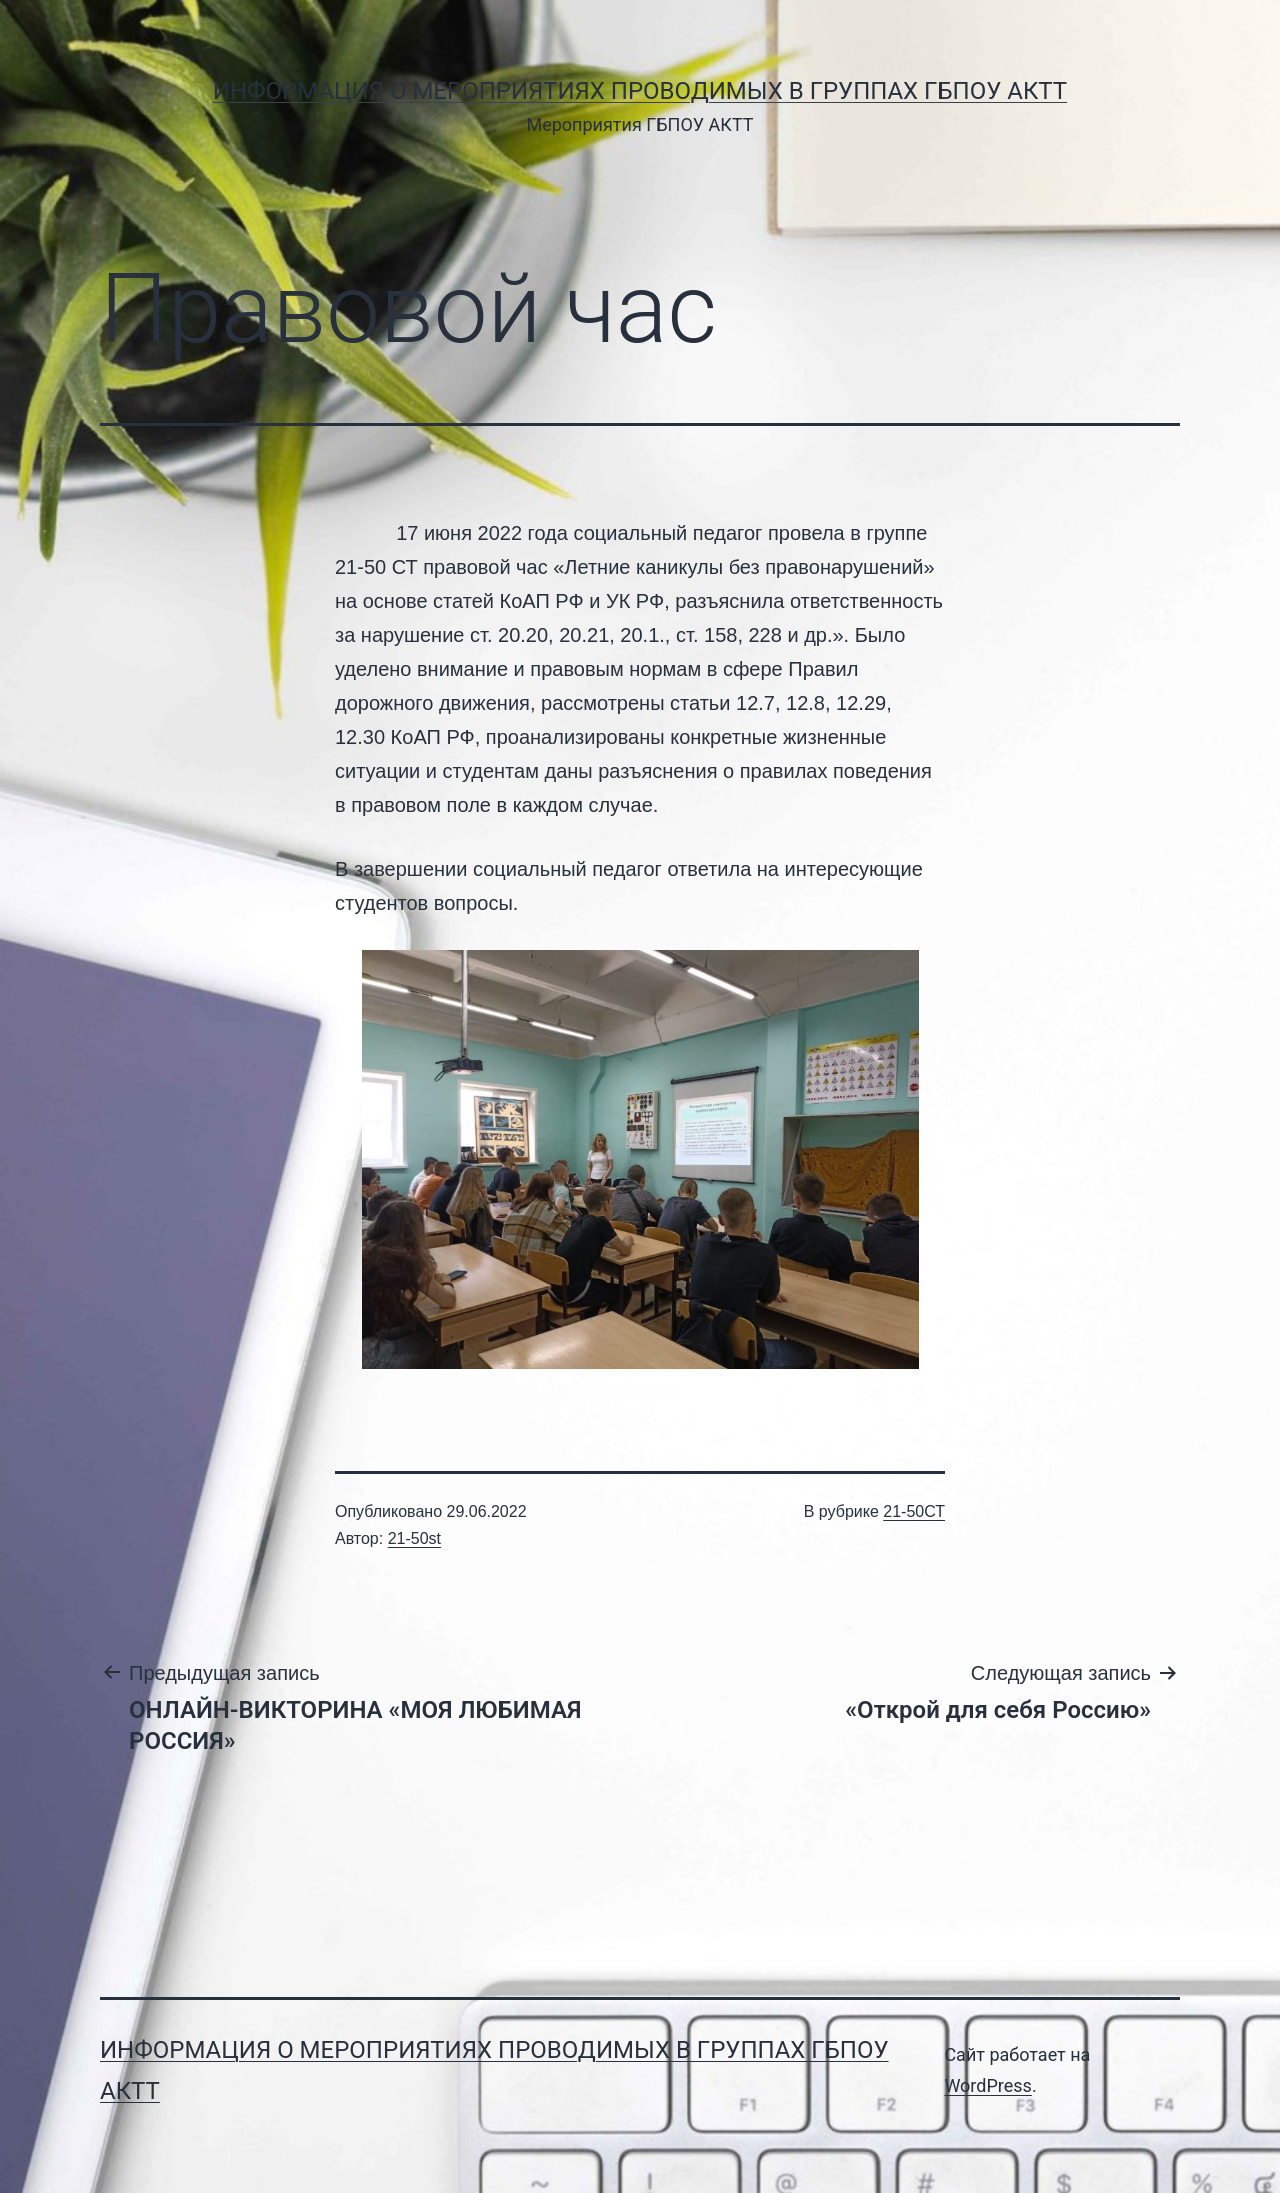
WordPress (987, 2085)
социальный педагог (670, 533)
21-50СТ (914, 1511)
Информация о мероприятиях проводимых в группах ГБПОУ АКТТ (640, 91)
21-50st (414, 1538)
